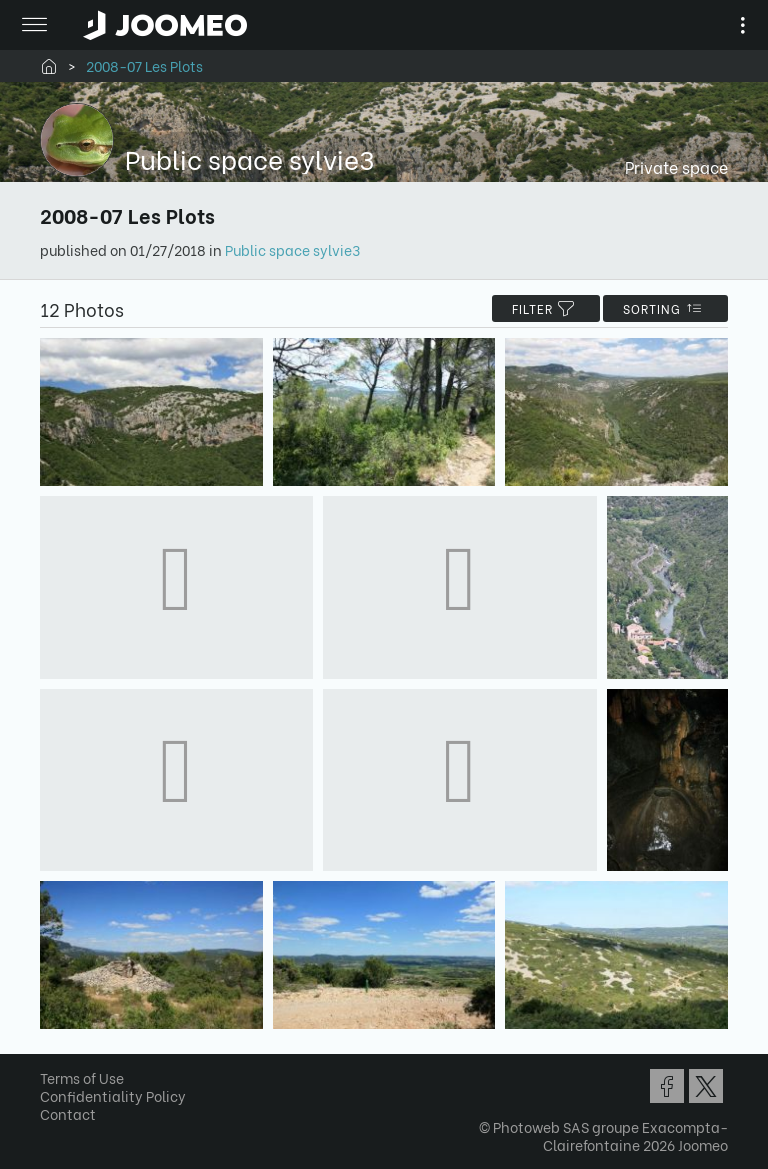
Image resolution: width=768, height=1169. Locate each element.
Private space (676, 166)
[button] (53, 1066)
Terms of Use (82, 1077)
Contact (68, 1113)
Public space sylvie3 (292, 249)
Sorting (665, 308)
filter (546, 308)
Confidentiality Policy (113, 1095)
